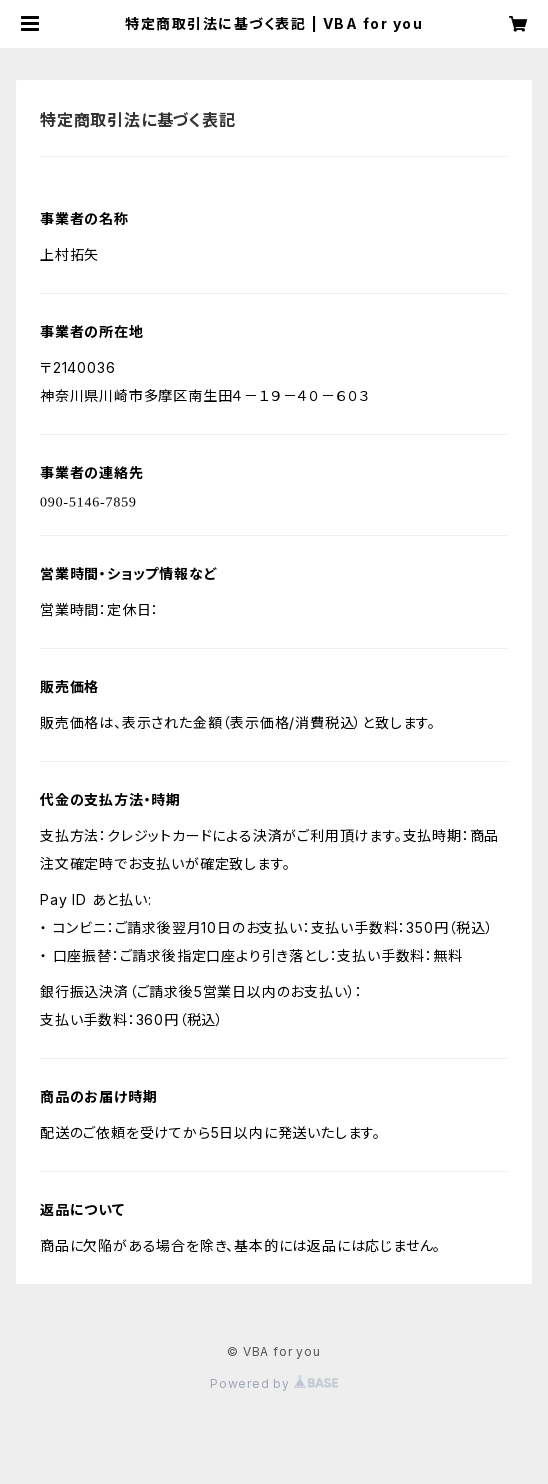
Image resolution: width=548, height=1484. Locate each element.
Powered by (274, 1383)
